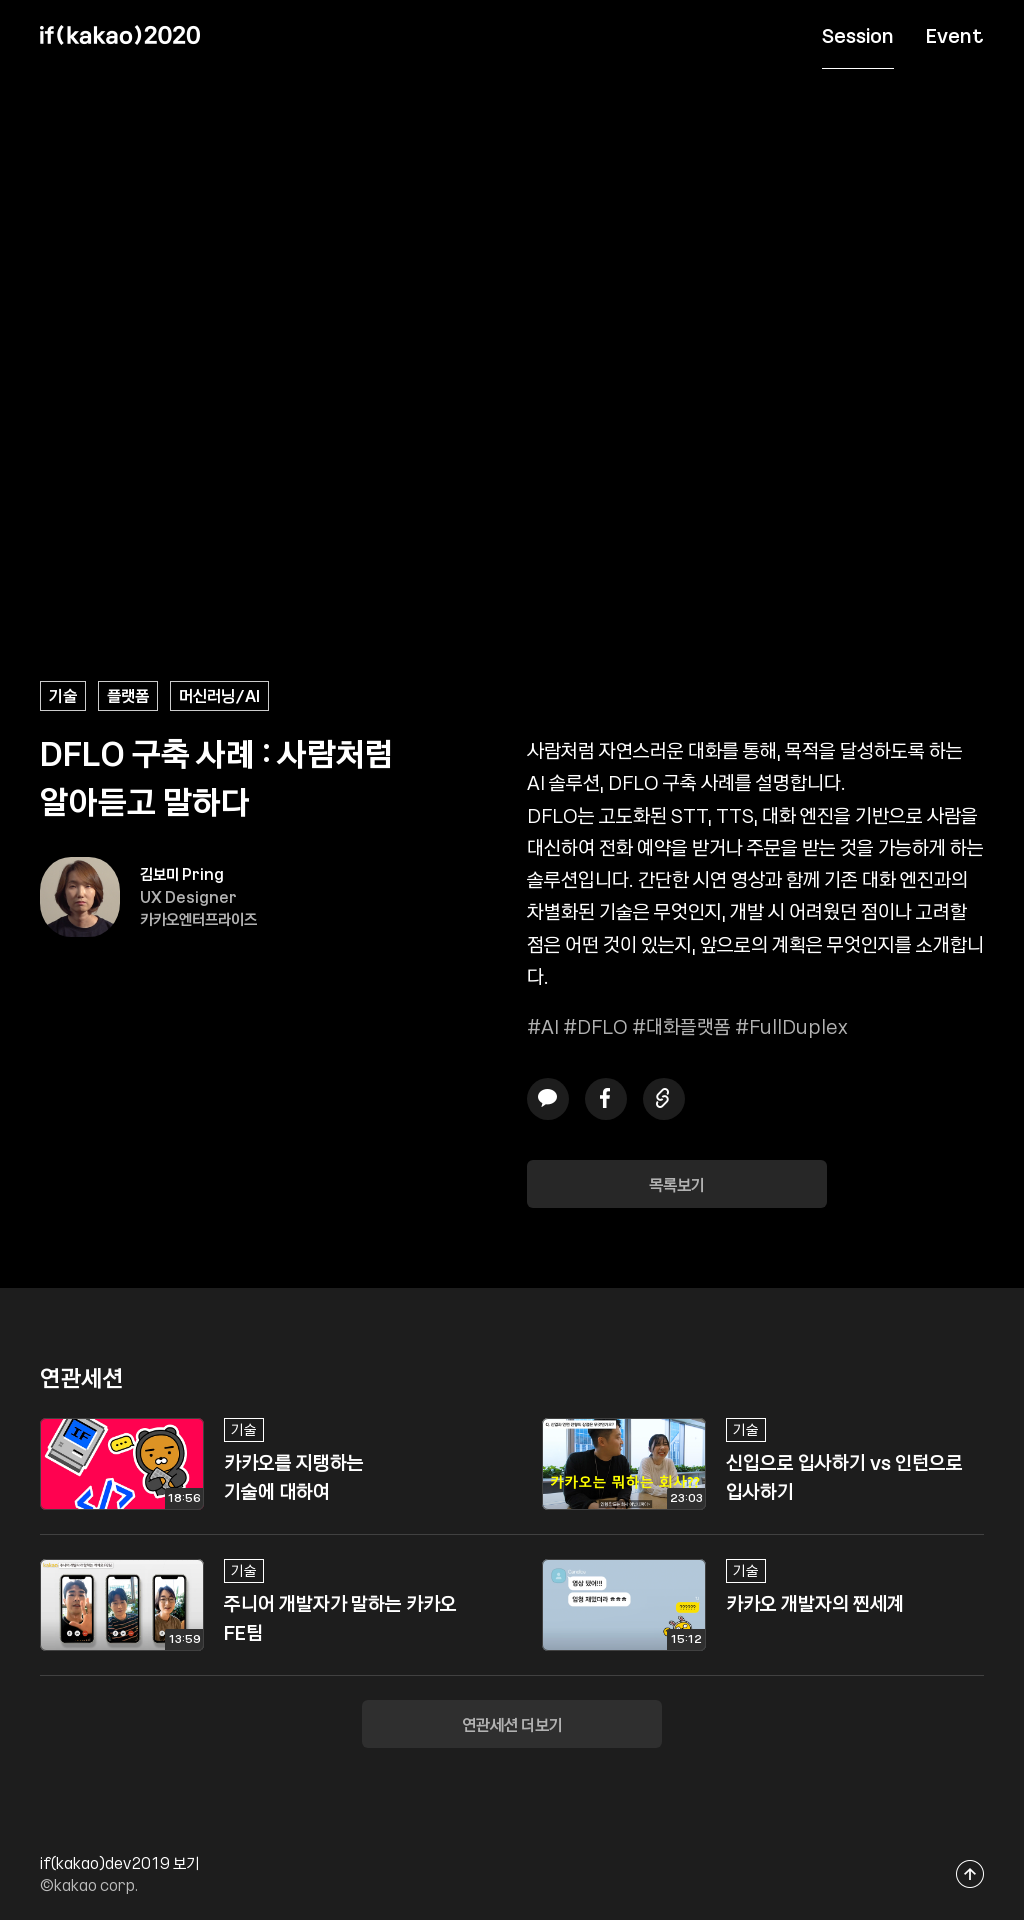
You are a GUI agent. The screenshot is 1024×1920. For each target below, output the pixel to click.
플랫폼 (128, 695)
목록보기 (677, 1184)
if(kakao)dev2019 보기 (119, 1863)
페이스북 (606, 1098)
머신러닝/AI (219, 695)
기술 (63, 695)
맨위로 (970, 1873)
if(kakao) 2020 (120, 35)
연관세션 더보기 (512, 1724)
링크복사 (664, 1098)
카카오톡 (548, 1098)
